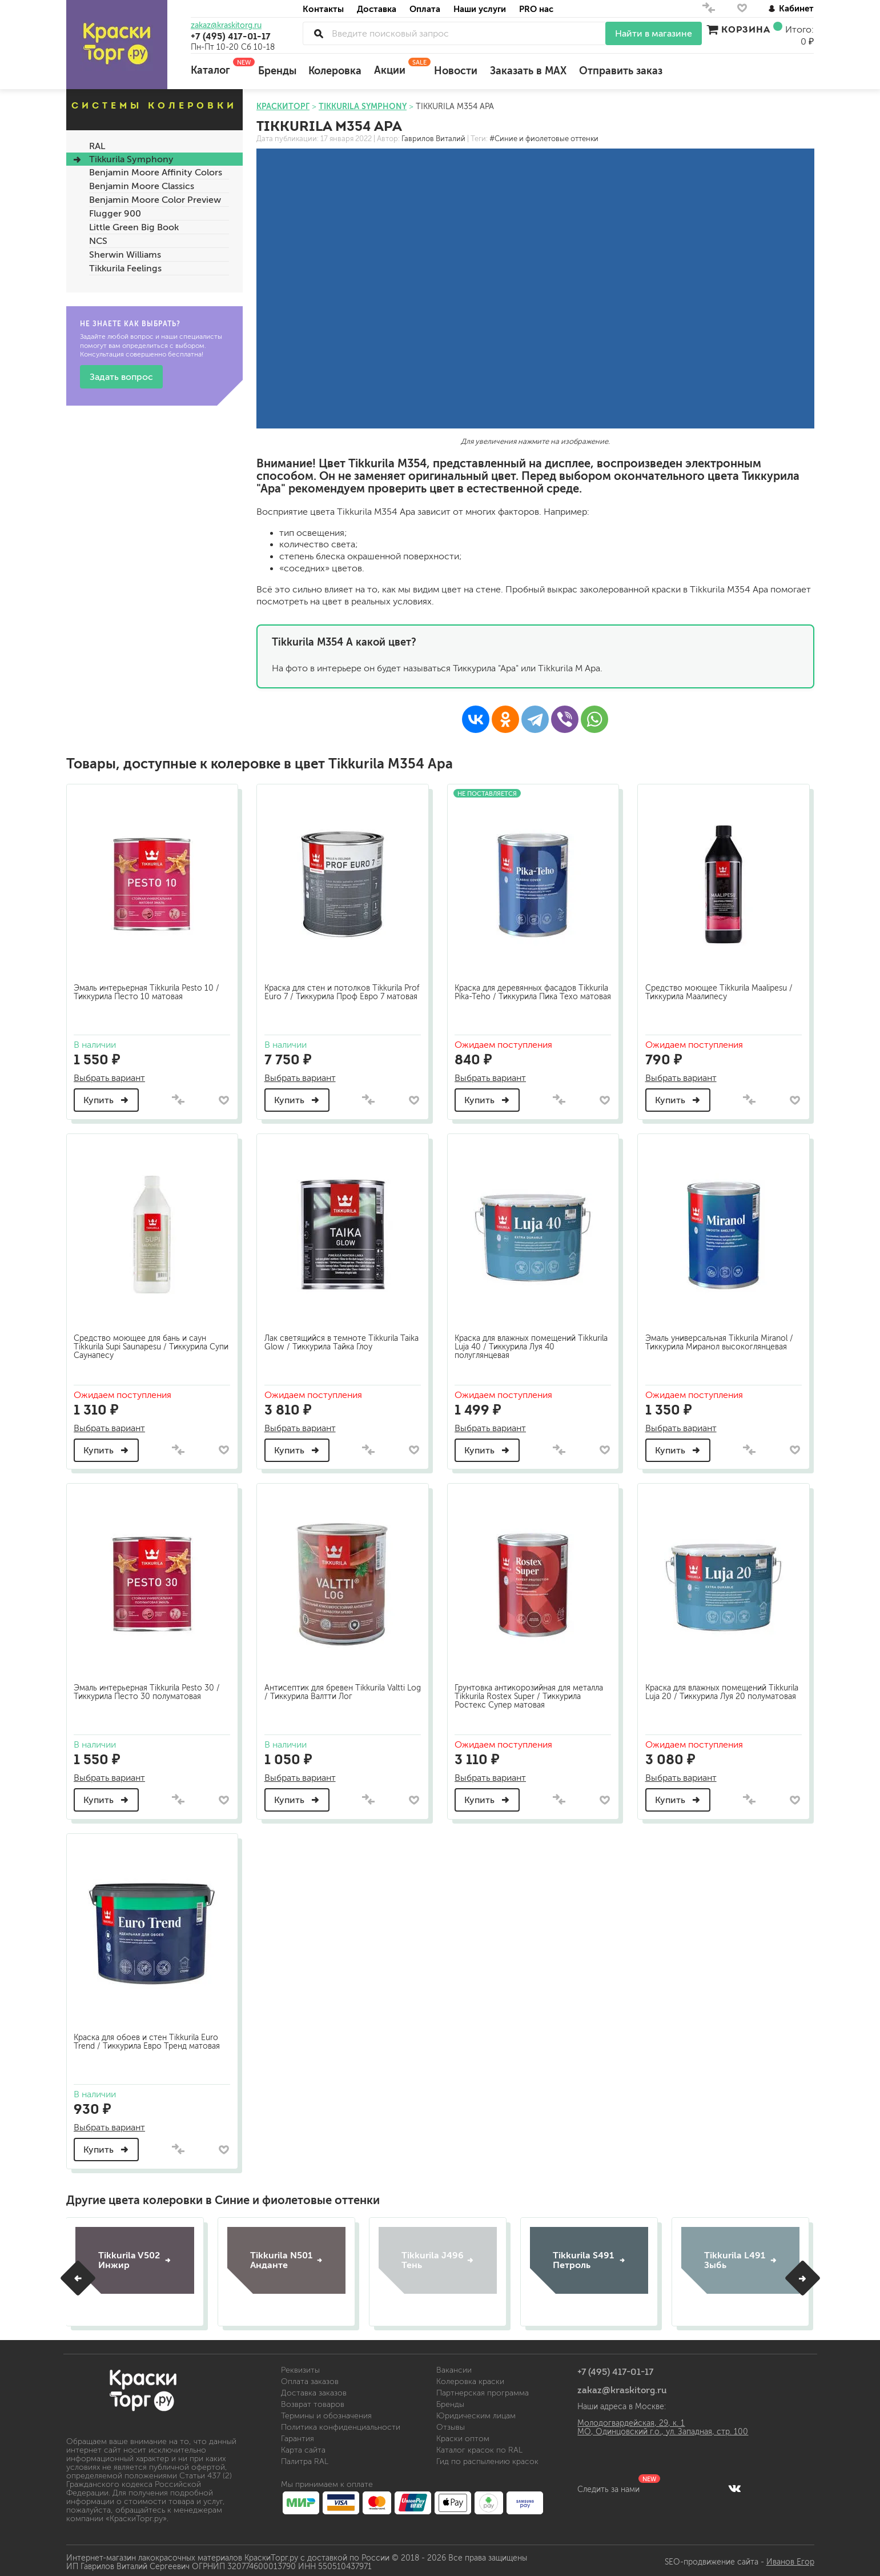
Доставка (376, 9)
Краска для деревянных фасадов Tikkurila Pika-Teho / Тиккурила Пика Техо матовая (524, 994)
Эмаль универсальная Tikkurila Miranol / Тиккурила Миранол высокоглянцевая (721, 1339)
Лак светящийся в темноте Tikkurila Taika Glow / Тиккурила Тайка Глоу (333, 1339)
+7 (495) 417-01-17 (231, 36)
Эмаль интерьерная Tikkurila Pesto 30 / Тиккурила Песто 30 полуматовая (149, 1688)
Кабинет (791, 8)
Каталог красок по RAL (479, 2446)
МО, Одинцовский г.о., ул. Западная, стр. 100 (662, 2428)
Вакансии (454, 2366)
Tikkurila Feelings (125, 268)
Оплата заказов (310, 2378)
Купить (108, 1098)
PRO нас (536, 9)
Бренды (277, 71)
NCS (98, 241)
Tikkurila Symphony (131, 159)
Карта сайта (303, 2446)
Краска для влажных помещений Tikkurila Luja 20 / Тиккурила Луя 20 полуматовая (713, 1692)
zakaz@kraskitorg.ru (226, 26)
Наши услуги (479, 9)
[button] (78, 2275)
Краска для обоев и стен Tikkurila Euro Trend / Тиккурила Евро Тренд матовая (149, 2037)
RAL (97, 146)
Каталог (218, 67)
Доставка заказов (314, 2389)
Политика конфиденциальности (340, 2423)
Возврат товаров (312, 2401)
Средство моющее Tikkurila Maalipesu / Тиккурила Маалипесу (720, 990)
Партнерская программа (482, 2389)
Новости (455, 71)
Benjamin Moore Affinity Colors (155, 172)
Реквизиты (300, 2366)
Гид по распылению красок (487, 2458)
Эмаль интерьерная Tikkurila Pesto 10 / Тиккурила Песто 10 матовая (149, 990)
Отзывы (450, 2423)
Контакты (323, 9)
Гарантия (297, 2435)
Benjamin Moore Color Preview (155, 200)
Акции (397, 67)
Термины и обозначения (326, 2412)
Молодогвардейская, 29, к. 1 (631, 2419)
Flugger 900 (115, 213)
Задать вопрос (121, 377)
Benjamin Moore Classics (141, 186)
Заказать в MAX (528, 71)
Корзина (745, 29)
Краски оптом (462, 2435)
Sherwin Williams (125, 254)
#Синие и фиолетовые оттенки (543, 139)
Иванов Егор (790, 2559)
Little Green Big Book (134, 227)
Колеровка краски (470, 2378)
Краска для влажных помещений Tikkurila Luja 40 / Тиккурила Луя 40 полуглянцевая (523, 1343)
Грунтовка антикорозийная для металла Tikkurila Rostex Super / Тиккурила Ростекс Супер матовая (531, 1692)
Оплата (424, 9)
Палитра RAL (304, 2458)
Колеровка (334, 71)
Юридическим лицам (476, 2412)
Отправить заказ (620, 71)
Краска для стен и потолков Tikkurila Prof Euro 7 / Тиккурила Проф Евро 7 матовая (335, 994)
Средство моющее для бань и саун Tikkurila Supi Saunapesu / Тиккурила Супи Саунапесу (143, 1343)
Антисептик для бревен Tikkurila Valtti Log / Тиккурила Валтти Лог (336, 1688)
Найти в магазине (653, 33)
